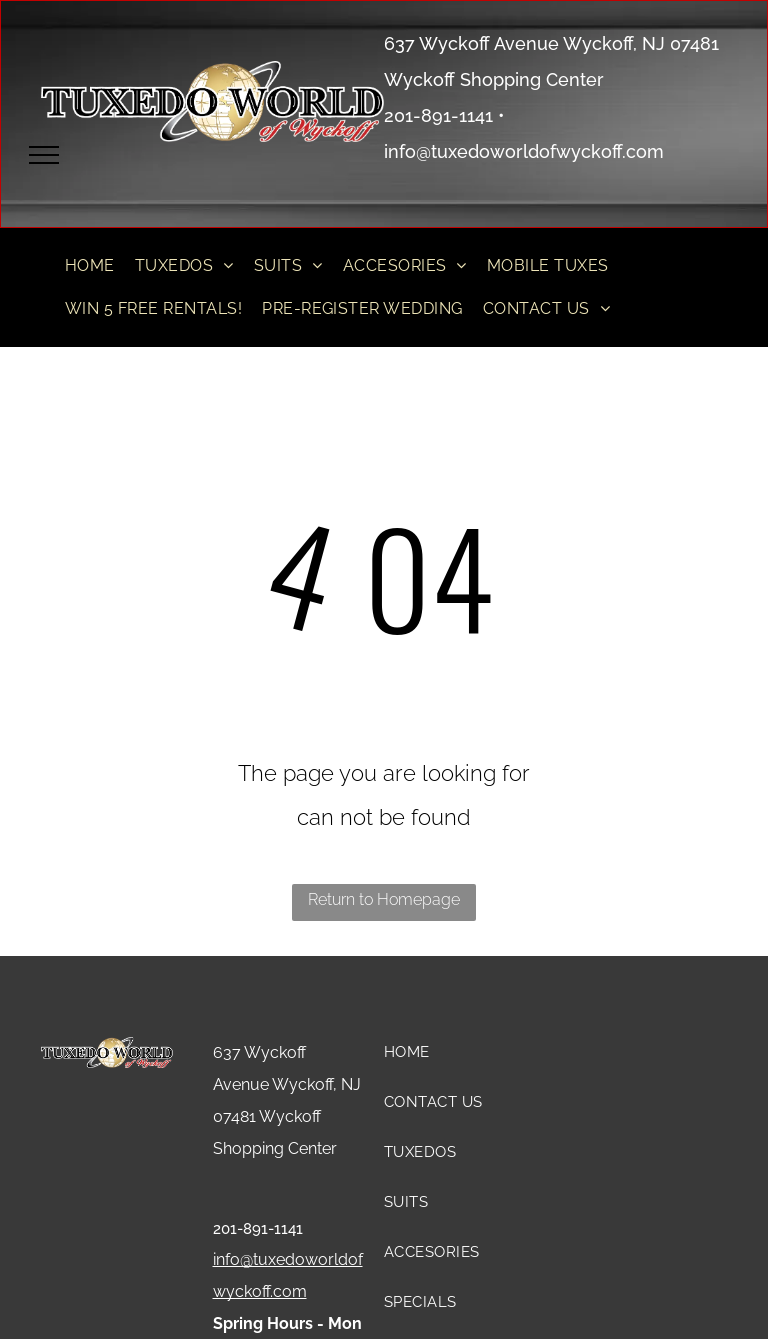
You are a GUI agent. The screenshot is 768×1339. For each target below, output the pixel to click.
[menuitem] (90, 266)
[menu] (44, 155)
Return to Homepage (384, 899)
